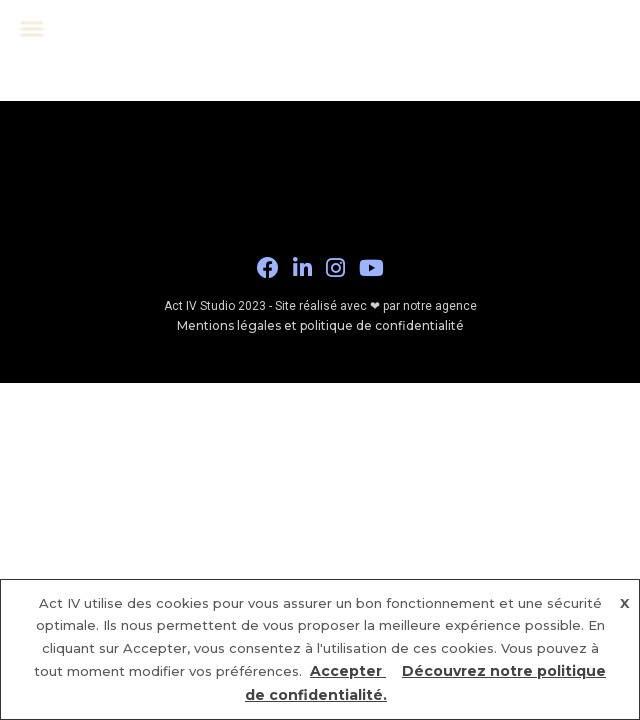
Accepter (348, 671)
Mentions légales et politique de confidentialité (320, 325)
